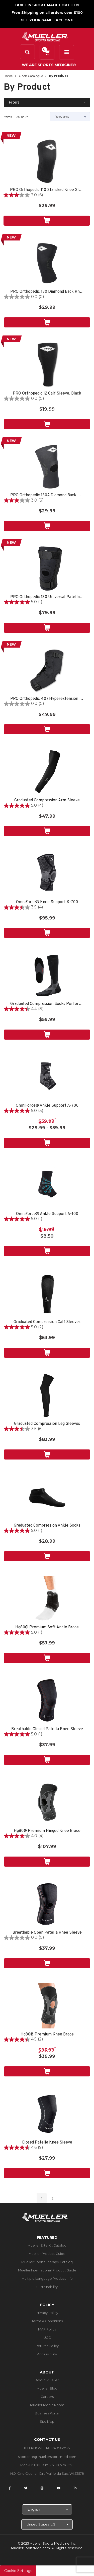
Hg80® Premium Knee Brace (47, 2034)
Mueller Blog (47, 2388)
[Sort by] (70, 116)
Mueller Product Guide (47, 2254)
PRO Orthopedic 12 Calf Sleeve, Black (47, 393)
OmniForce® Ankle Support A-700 (47, 1105)
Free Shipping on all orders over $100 (47, 12)
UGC (47, 2338)
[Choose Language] (47, 2509)
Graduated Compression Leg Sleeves (47, 1424)
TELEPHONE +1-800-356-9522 (47, 2448)
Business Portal (47, 2413)
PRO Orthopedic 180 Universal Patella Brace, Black (47, 597)
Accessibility (47, 2354)
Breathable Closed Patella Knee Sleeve (47, 1729)
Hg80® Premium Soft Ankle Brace (47, 1627)
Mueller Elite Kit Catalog (47, 2245)
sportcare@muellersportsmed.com (47, 2457)
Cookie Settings (18, 2570)
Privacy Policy (47, 2313)
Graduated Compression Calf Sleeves (47, 1322)
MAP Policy (47, 2329)
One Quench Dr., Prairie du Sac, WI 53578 (50, 2473)
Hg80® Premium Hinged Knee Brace (47, 1831)
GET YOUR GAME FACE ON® (47, 20)
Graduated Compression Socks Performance (47, 1004)
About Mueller (47, 2380)
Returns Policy (47, 2346)
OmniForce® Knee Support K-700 (47, 902)
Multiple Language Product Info (47, 2278)
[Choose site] (47, 2524)
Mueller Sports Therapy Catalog (47, 2262)
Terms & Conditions (47, 2321)
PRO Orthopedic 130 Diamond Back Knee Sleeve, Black (47, 291)
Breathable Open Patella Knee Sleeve (47, 1932)
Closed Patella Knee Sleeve (47, 2142)
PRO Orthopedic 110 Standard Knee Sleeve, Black (46, 190)
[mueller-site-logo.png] (45, 36)
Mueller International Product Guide (47, 2270)
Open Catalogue (31, 76)
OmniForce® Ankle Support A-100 (47, 1214)
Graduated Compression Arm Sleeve (47, 800)
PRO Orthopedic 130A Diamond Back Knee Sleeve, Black (47, 495)
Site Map (47, 2421)
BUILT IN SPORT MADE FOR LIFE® (47, 5)
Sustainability (47, 2287)
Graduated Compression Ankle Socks (47, 1525)
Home (8, 76)
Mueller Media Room (47, 2405)
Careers (47, 2397)
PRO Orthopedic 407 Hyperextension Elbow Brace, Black (47, 699)
